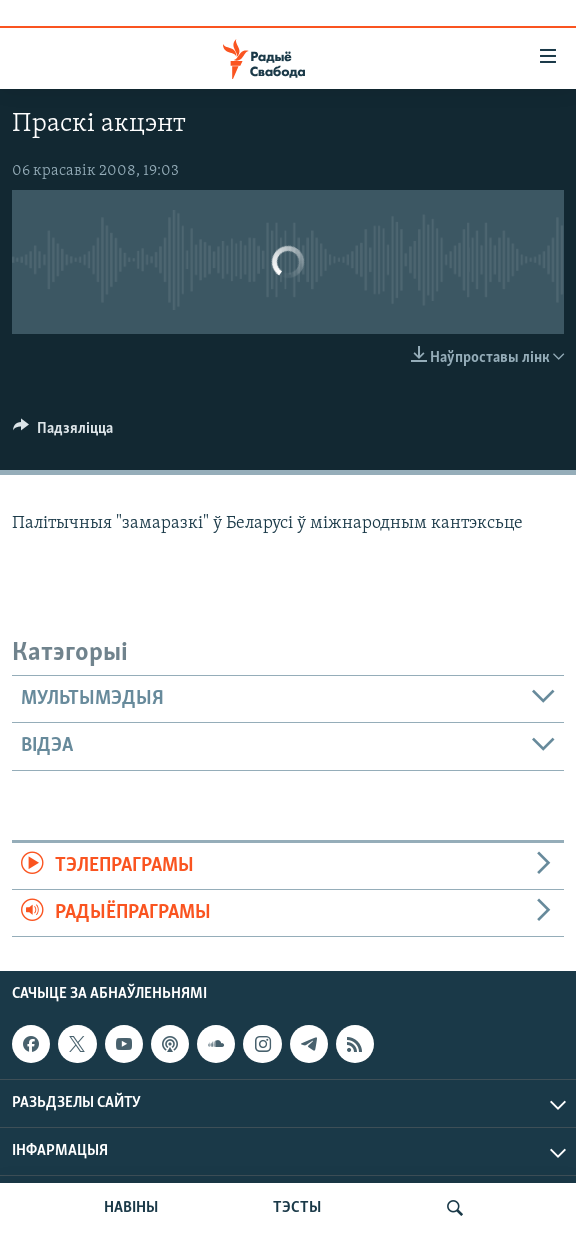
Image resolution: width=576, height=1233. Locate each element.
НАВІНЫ (131, 1208)
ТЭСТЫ (297, 1208)
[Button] (63, 433)
